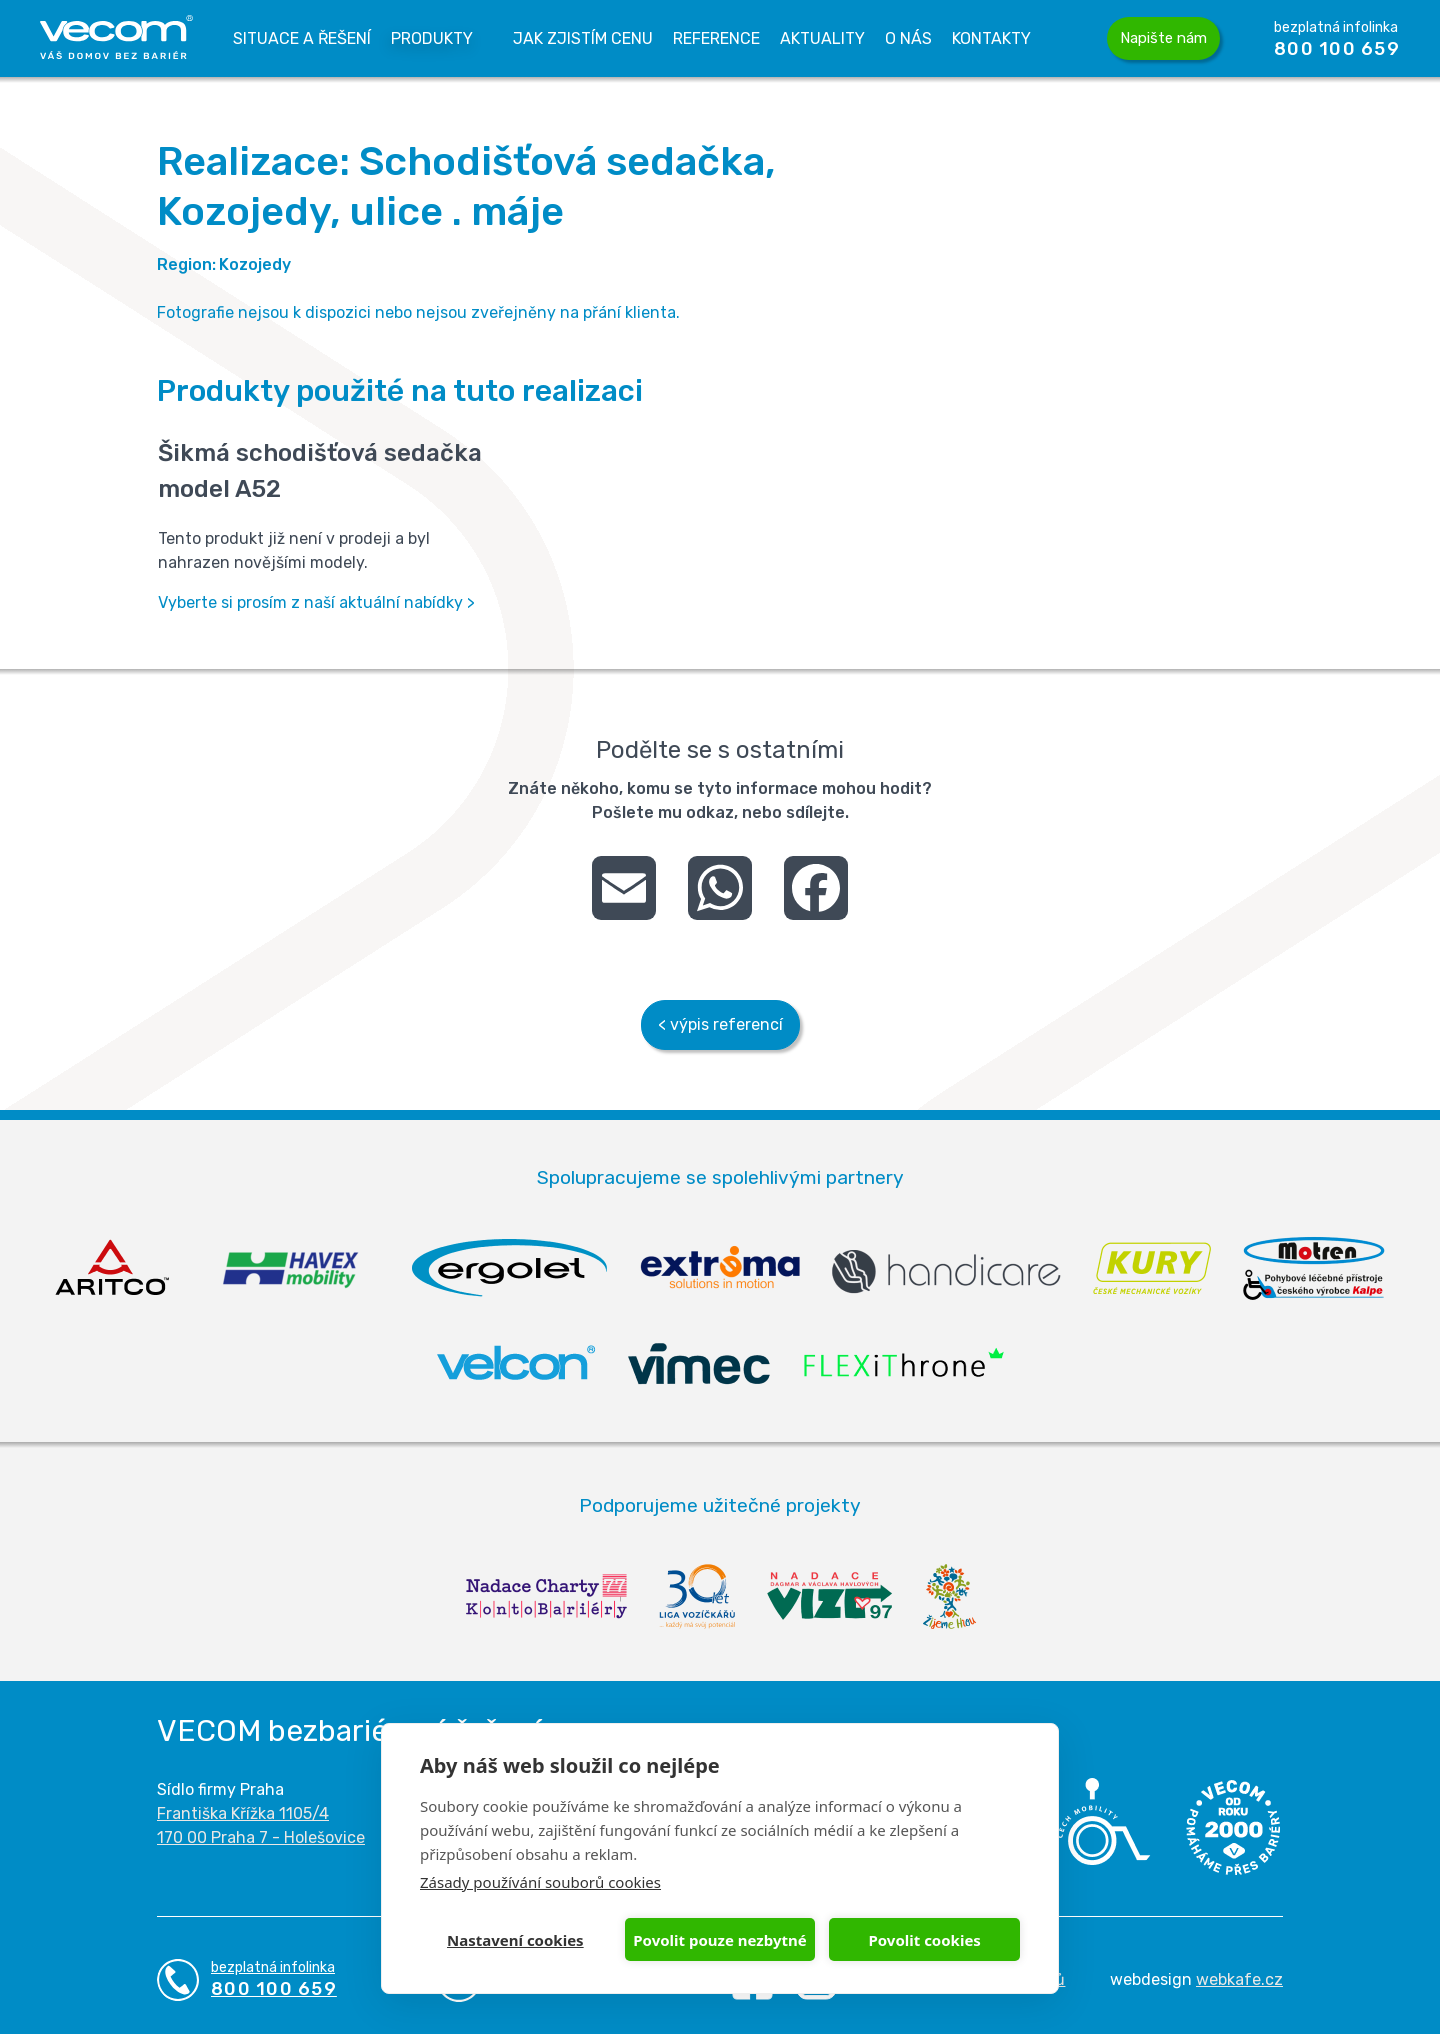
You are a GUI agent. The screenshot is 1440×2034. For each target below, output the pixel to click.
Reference (716, 38)
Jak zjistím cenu (583, 38)
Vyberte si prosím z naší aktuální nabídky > (316, 602)
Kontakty (991, 38)
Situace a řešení (302, 38)
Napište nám (1163, 38)
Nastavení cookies (515, 1940)
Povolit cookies (924, 1940)
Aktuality (822, 38)
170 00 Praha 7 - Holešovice (261, 1837)
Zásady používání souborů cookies (540, 1882)
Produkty (432, 38)
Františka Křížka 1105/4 (243, 1813)
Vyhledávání (1069, 39)
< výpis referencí (720, 1024)
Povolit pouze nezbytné (719, 1940)
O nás (908, 38)
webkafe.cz (1239, 1979)
